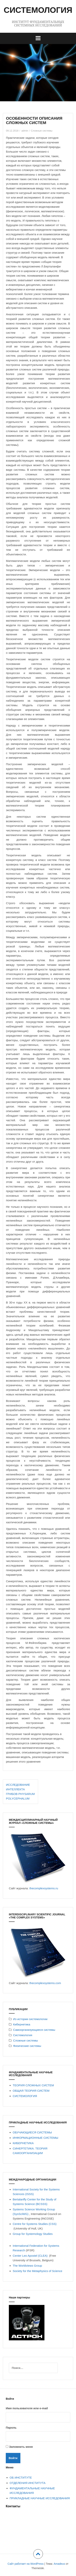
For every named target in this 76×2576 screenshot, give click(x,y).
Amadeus (59, 2563)
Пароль (11, 2427)
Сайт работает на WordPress (25, 2563)
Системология (22, 2035)
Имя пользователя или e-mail (27, 2408)
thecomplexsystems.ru (43, 1888)
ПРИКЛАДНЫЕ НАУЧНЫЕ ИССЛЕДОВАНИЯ (40, 2498)
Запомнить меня (21, 2446)
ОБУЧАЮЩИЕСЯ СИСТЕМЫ (32, 2132)
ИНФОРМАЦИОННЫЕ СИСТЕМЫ (35, 2137)
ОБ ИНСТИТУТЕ (21, 2477)
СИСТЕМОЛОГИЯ (38, 10)
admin (24, 130)
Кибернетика (21, 2024)
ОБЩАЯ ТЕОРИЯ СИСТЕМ (31, 2090)
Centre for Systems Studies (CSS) (35, 2223)
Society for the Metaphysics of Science (37, 2271)
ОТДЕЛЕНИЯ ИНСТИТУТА (27, 2482)
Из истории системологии (30, 2019)
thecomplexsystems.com (45, 1983)
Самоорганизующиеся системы (34, 2029)
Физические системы (27, 2045)
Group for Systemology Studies (33, 2233)
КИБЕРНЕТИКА (23, 2143)
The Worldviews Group (28, 2265)
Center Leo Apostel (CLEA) (31, 2255)
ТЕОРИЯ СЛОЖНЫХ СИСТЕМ (33, 2085)
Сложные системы (41, 130)
